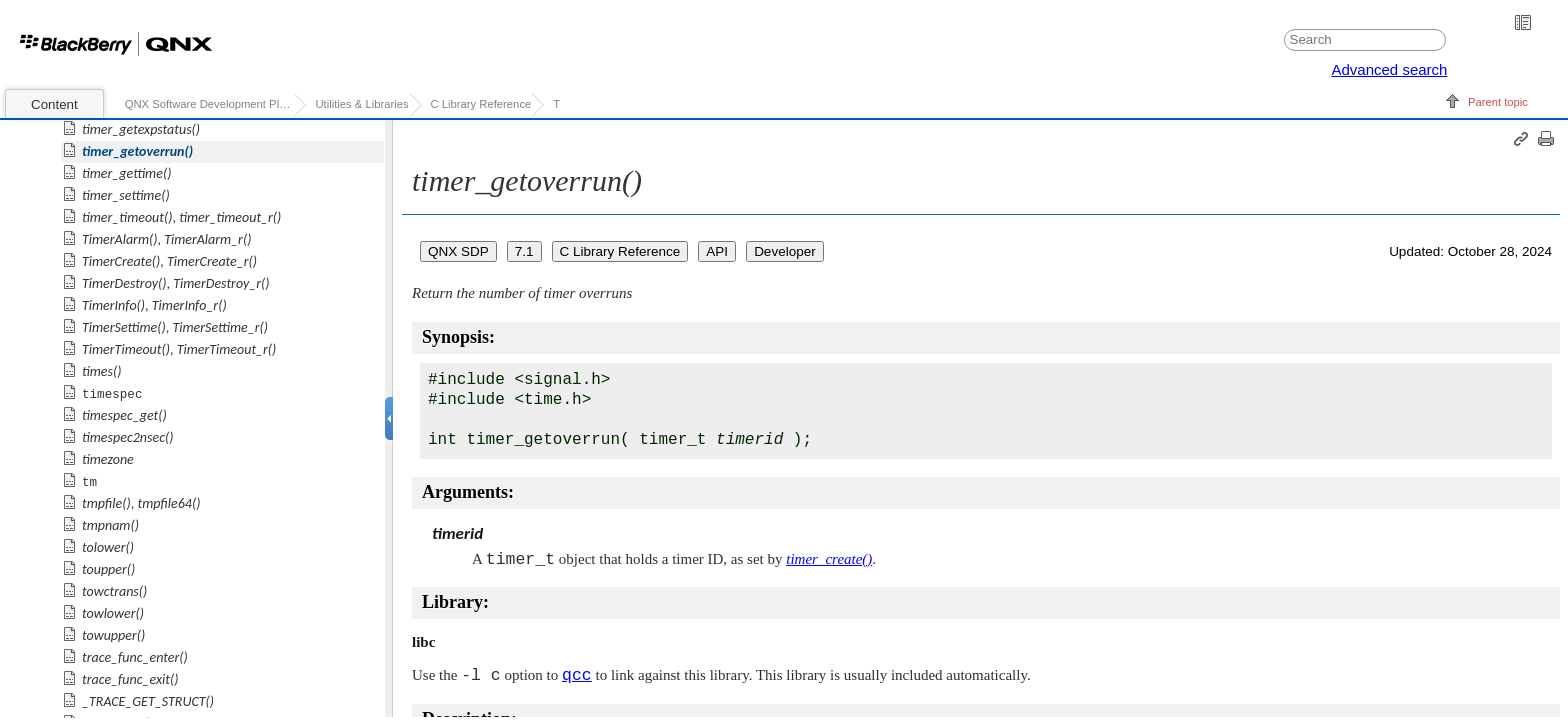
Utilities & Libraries (361, 104)
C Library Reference (481, 104)
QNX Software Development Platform (209, 104)
